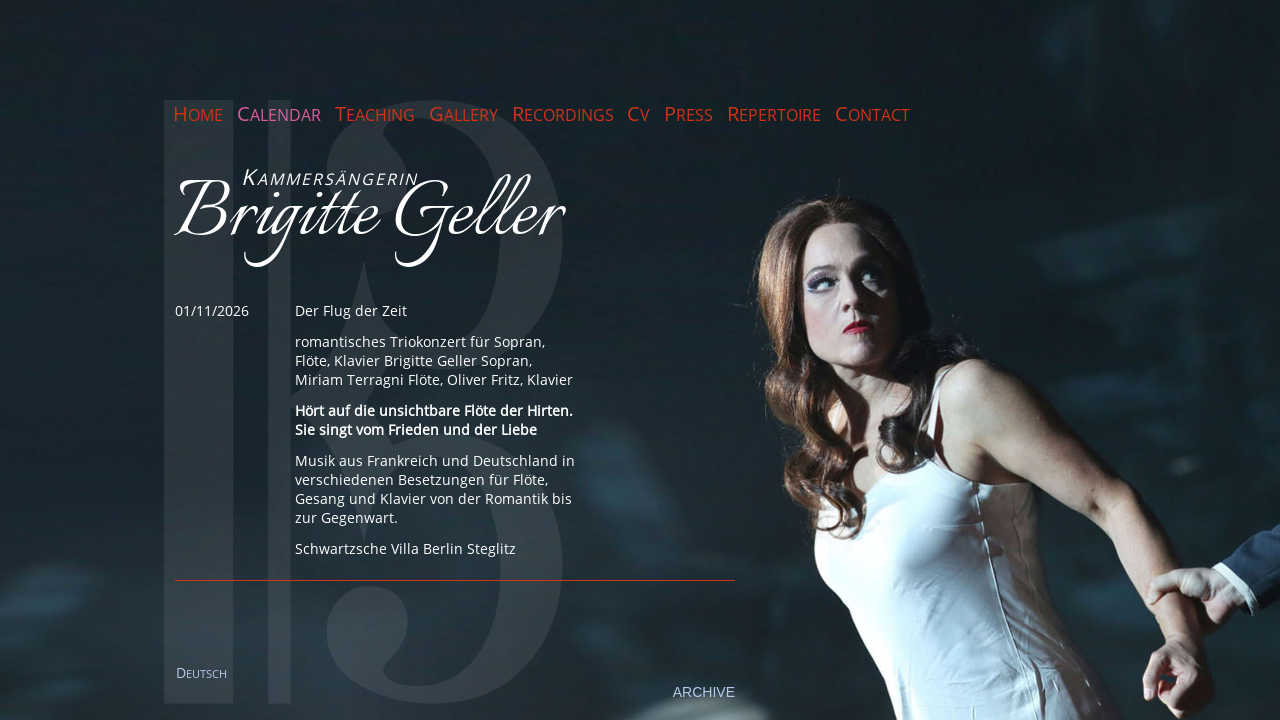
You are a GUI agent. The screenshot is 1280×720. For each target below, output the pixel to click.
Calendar (279, 113)
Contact (872, 113)
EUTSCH (201, 673)
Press (688, 113)
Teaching (375, 113)
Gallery (463, 113)
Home (198, 113)
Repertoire (774, 113)
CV (638, 113)
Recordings (563, 113)
